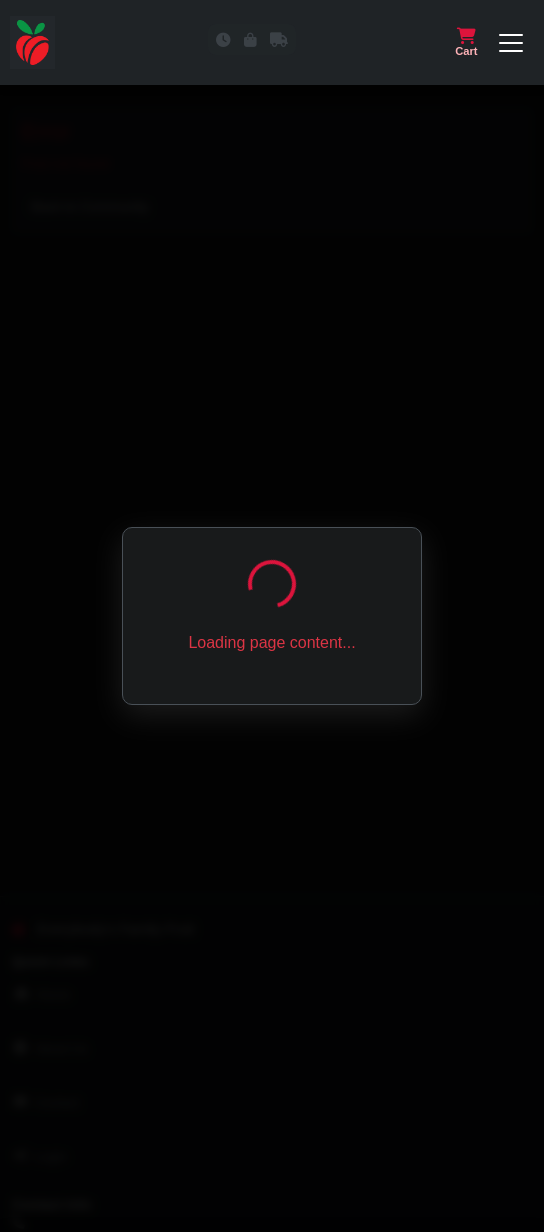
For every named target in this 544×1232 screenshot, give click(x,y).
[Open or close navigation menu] (511, 43)
